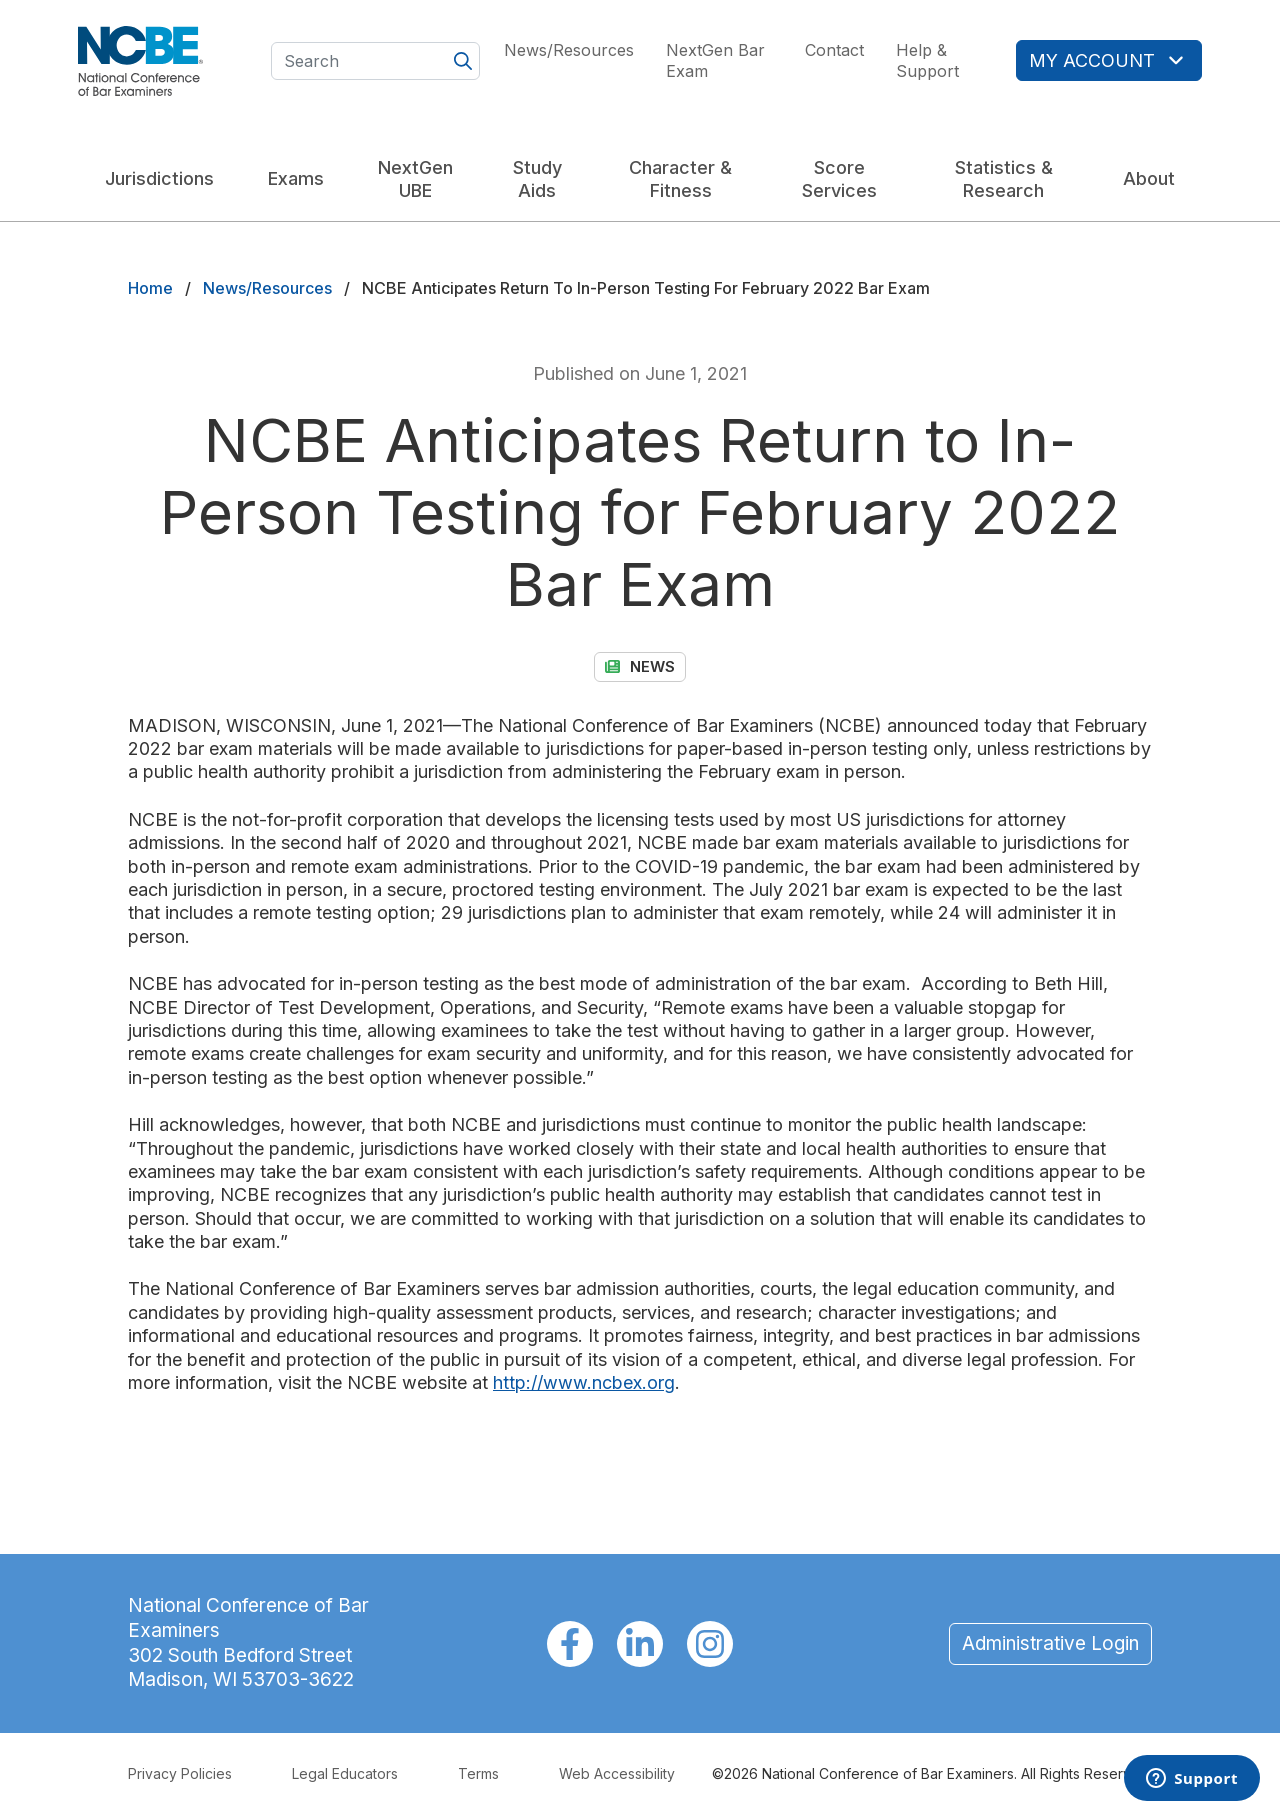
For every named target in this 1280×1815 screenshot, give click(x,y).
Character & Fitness (680, 179)
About (1149, 178)
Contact (834, 50)
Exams (296, 178)
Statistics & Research (1004, 179)
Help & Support (927, 60)
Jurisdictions (159, 178)
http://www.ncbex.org (584, 1382)
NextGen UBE (415, 179)
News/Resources (569, 50)
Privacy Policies (180, 1773)
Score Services (839, 179)
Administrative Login (1050, 1643)
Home (150, 288)
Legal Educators (345, 1773)
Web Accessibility (617, 1773)
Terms (478, 1773)
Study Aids (537, 179)
